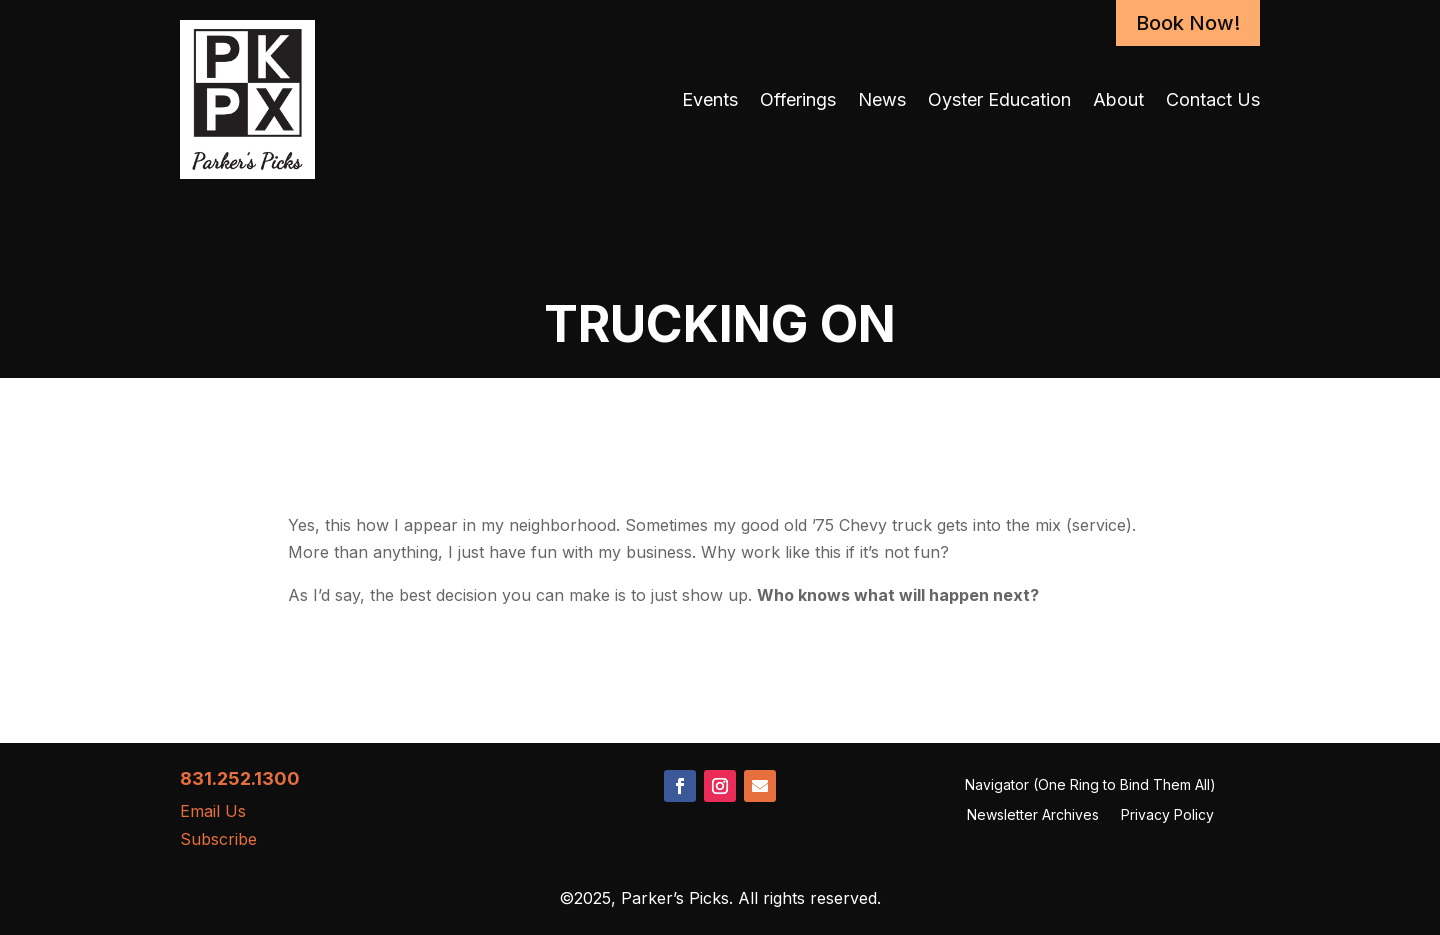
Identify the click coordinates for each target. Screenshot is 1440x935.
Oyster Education (999, 99)
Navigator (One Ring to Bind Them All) (1090, 785)
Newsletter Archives (1033, 815)
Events (710, 99)
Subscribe (218, 839)
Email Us (213, 811)
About (1118, 99)
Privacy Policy (1167, 815)
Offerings (798, 99)
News (882, 99)
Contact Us (1213, 99)
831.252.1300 (240, 778)
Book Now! (1188, 23)
